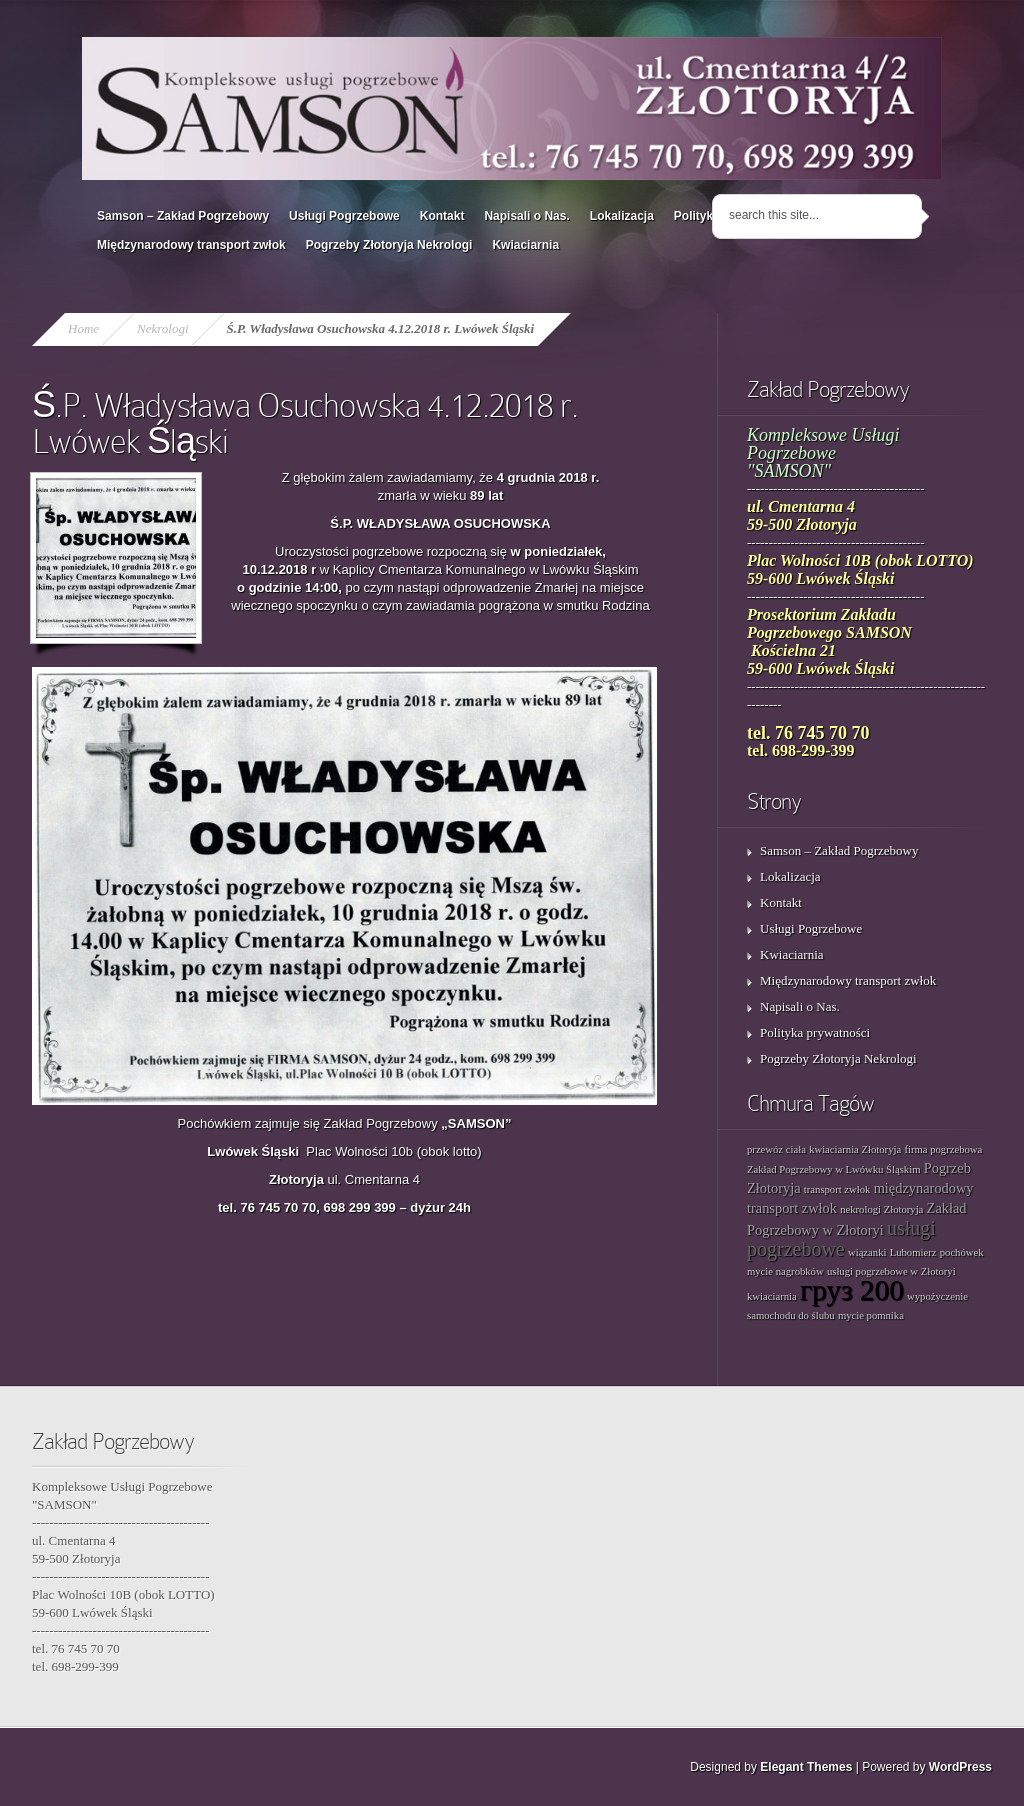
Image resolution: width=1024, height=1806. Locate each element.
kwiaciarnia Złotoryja (855, 1149)
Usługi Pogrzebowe (344, 216)
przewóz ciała (776, 1149)
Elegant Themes (806, 1767)
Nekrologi (163, 328)
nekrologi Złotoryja (881, 1209)
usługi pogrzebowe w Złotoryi (891, 1271)
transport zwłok (837, 1189)
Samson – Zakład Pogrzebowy (183, 216)
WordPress (960, 1767)
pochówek (962, 1252)
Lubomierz (913, 1252)
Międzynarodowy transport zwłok (191, 245)
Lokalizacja (622, 216)
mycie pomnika (871, 1315)
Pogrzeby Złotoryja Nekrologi (389, 245)
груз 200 (852, 1290)
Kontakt (442, 216)
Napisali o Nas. (526, 216)
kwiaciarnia (772, 1296)
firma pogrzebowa (943, 1149)
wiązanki (867, 1252)
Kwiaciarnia (525, 245)
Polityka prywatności (815, 1032)
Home (83, 328)
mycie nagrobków (785, 1271)
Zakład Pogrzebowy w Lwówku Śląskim (833, 1169)
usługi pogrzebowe (841, 1238)
